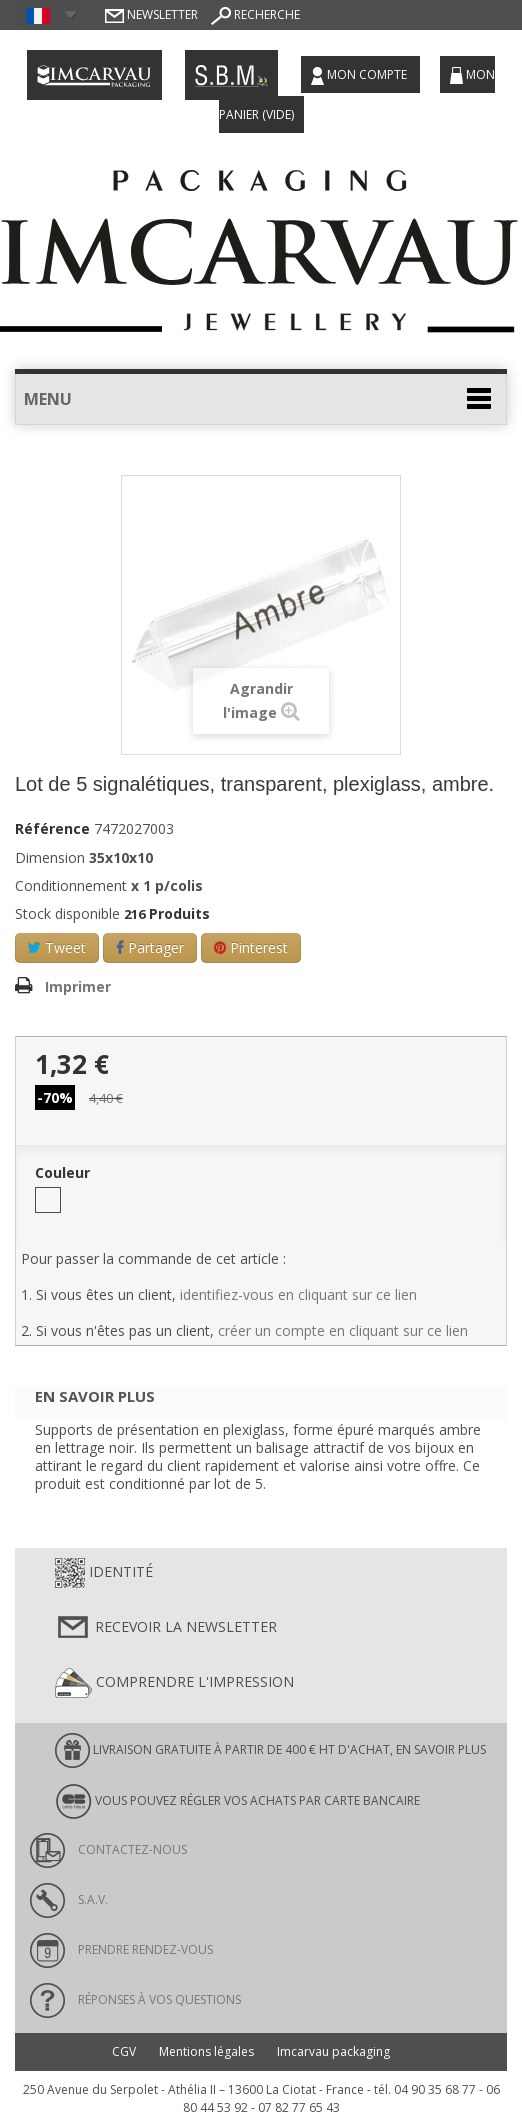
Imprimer (78, 986)
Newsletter (151, 14)
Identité (104, 1573)
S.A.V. (69, 1899)
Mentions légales (206, 2051)
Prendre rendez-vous (121, 1949)
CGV (124, 2051)
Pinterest (251, 947)
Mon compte (360, 75)
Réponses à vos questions (135, 1999)
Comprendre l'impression (174, 1683)
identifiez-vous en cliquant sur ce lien (298, 1294)
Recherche (255, 14)
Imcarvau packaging (333, 2051)
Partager (150, 947)
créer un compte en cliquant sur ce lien (343, 1330)
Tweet (57, 947)
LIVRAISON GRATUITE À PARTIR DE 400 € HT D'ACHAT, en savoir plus (270, 1750)
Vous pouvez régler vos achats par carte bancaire (237, 1801)
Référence (52, 829)
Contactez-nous (108, 1849)
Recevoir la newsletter (166, 1628)
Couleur (64, 1173)
